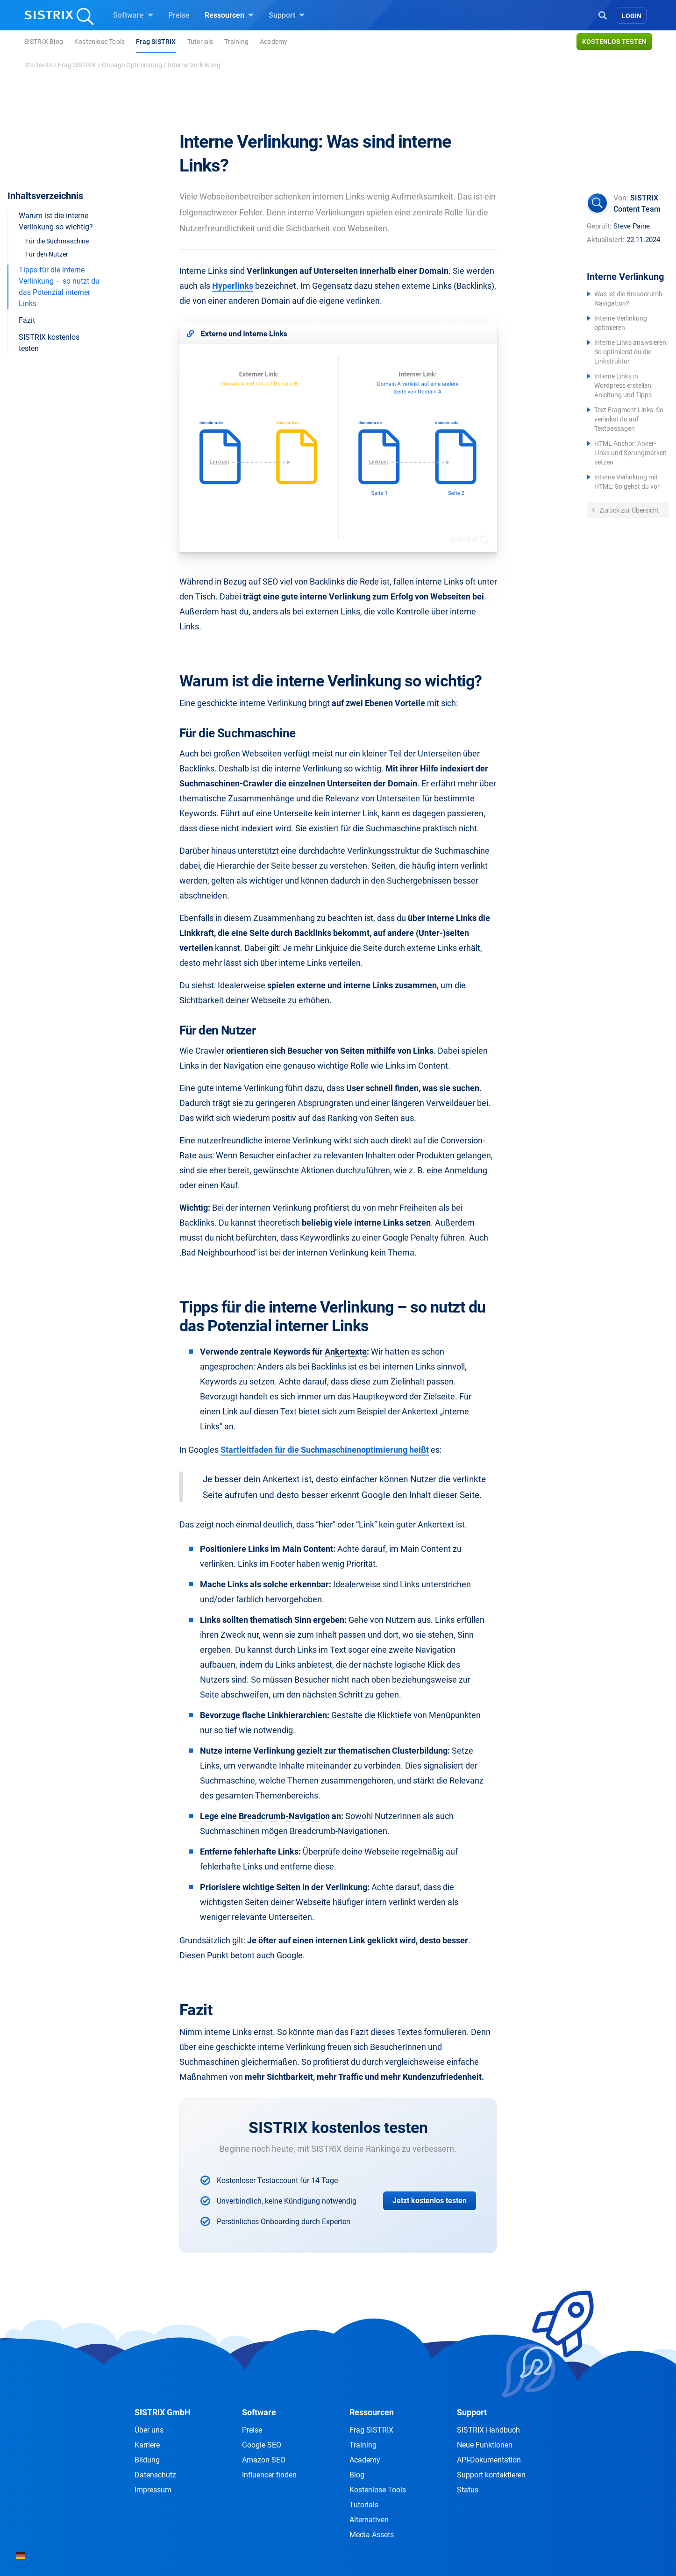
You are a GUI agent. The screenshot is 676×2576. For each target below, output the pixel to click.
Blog (356, 2474)
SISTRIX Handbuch (488, 2430)
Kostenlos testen (614, 41)
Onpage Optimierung (132, 65)
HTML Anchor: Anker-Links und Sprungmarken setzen (630, 453)
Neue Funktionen (484, 2444)
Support (287, 15)
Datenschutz (155, 2474)
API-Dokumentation (489, 2459)
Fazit (27, 320)
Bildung (147, 2459)
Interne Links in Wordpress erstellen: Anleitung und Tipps (623, 385)
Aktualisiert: (606, 239)
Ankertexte (346, 1351)
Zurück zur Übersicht (628, 510)
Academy (273, 41)
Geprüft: (599, 226)
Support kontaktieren (491, 2474)
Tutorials (200, 41)
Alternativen (369, 2519)
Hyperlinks (232, 286)
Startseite (38, 65)
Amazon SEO (263, 2459)
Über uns (149, 2430)
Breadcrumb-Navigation (284, 1816)
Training (236, 41)
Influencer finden (269, 2474)
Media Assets (371, 2534)
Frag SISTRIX (156, 41)
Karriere (147, 2444)
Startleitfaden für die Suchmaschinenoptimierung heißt (325, 1450)
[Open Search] (602, 14)
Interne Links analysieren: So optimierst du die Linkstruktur (631, 352)
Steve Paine (631, 226)
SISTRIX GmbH (163, 2412)
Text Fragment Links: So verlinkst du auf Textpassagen (628, 419)
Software (133, 15)
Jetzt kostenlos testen (429, 2200)
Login (631, 16)
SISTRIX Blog (43, 41)
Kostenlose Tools (99, 41)
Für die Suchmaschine (57, 241)
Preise (179, 15)
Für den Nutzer (46, 254)
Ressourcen (229, 15)
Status (467, 2489)
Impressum (153, 2489)
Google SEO (261, 2444)
